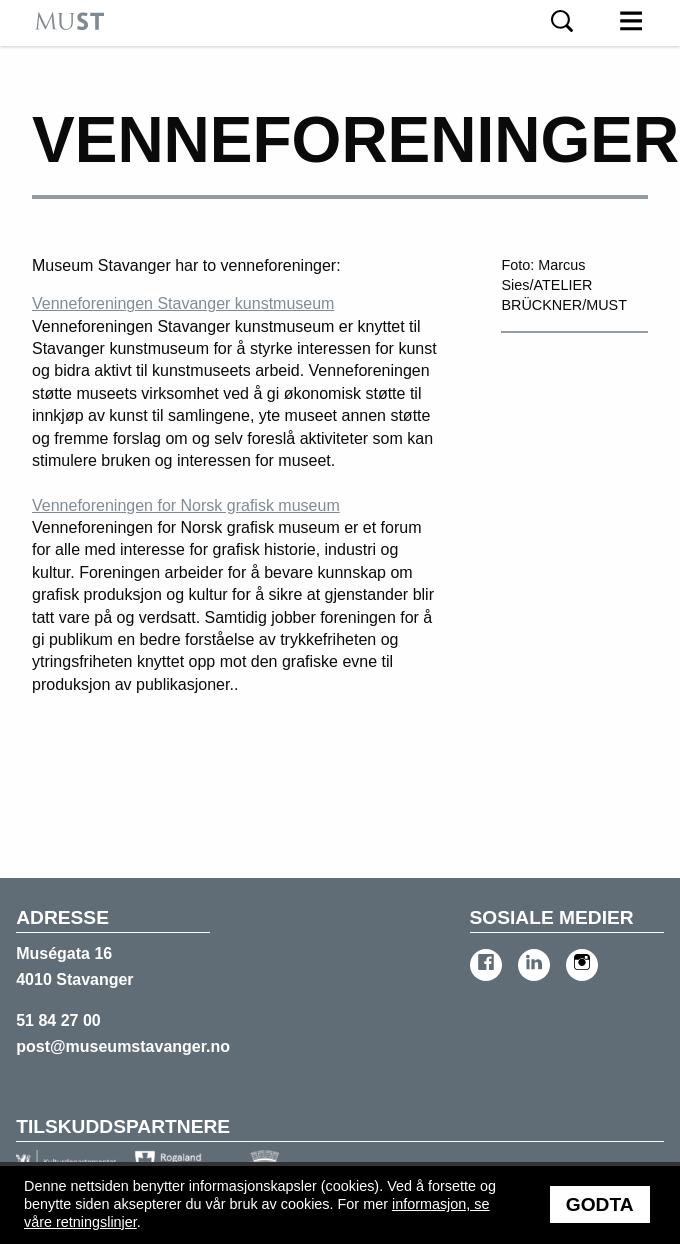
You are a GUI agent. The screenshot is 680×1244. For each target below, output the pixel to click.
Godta (600, 1204)
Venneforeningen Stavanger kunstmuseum (183, 303)
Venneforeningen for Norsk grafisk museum (186, 505)
